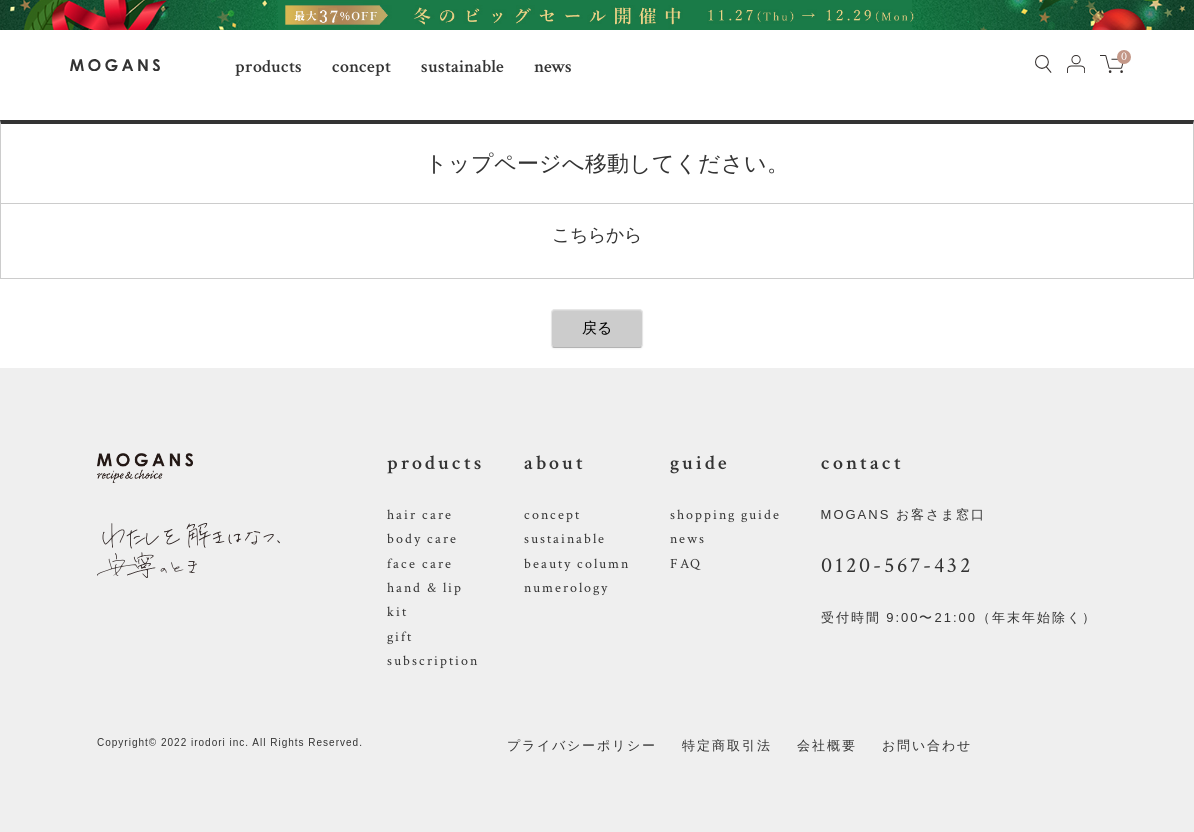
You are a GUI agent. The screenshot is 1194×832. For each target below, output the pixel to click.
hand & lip (425, 588)
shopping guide (725, 515)
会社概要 (827, 745)
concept (361, 66)
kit (397, 612)
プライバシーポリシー (582, 745)
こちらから (597, 235)
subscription (433, 661)
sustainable (462, 66)
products (268, 66)
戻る (597, 327)
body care (422, 539)
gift (400, 637)
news (553, 66)
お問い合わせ (927, 745)
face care (420, 564)
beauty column (577, 564)
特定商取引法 (727, 745)
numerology (566, 588)
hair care (420, 515)
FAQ (686, 564)
